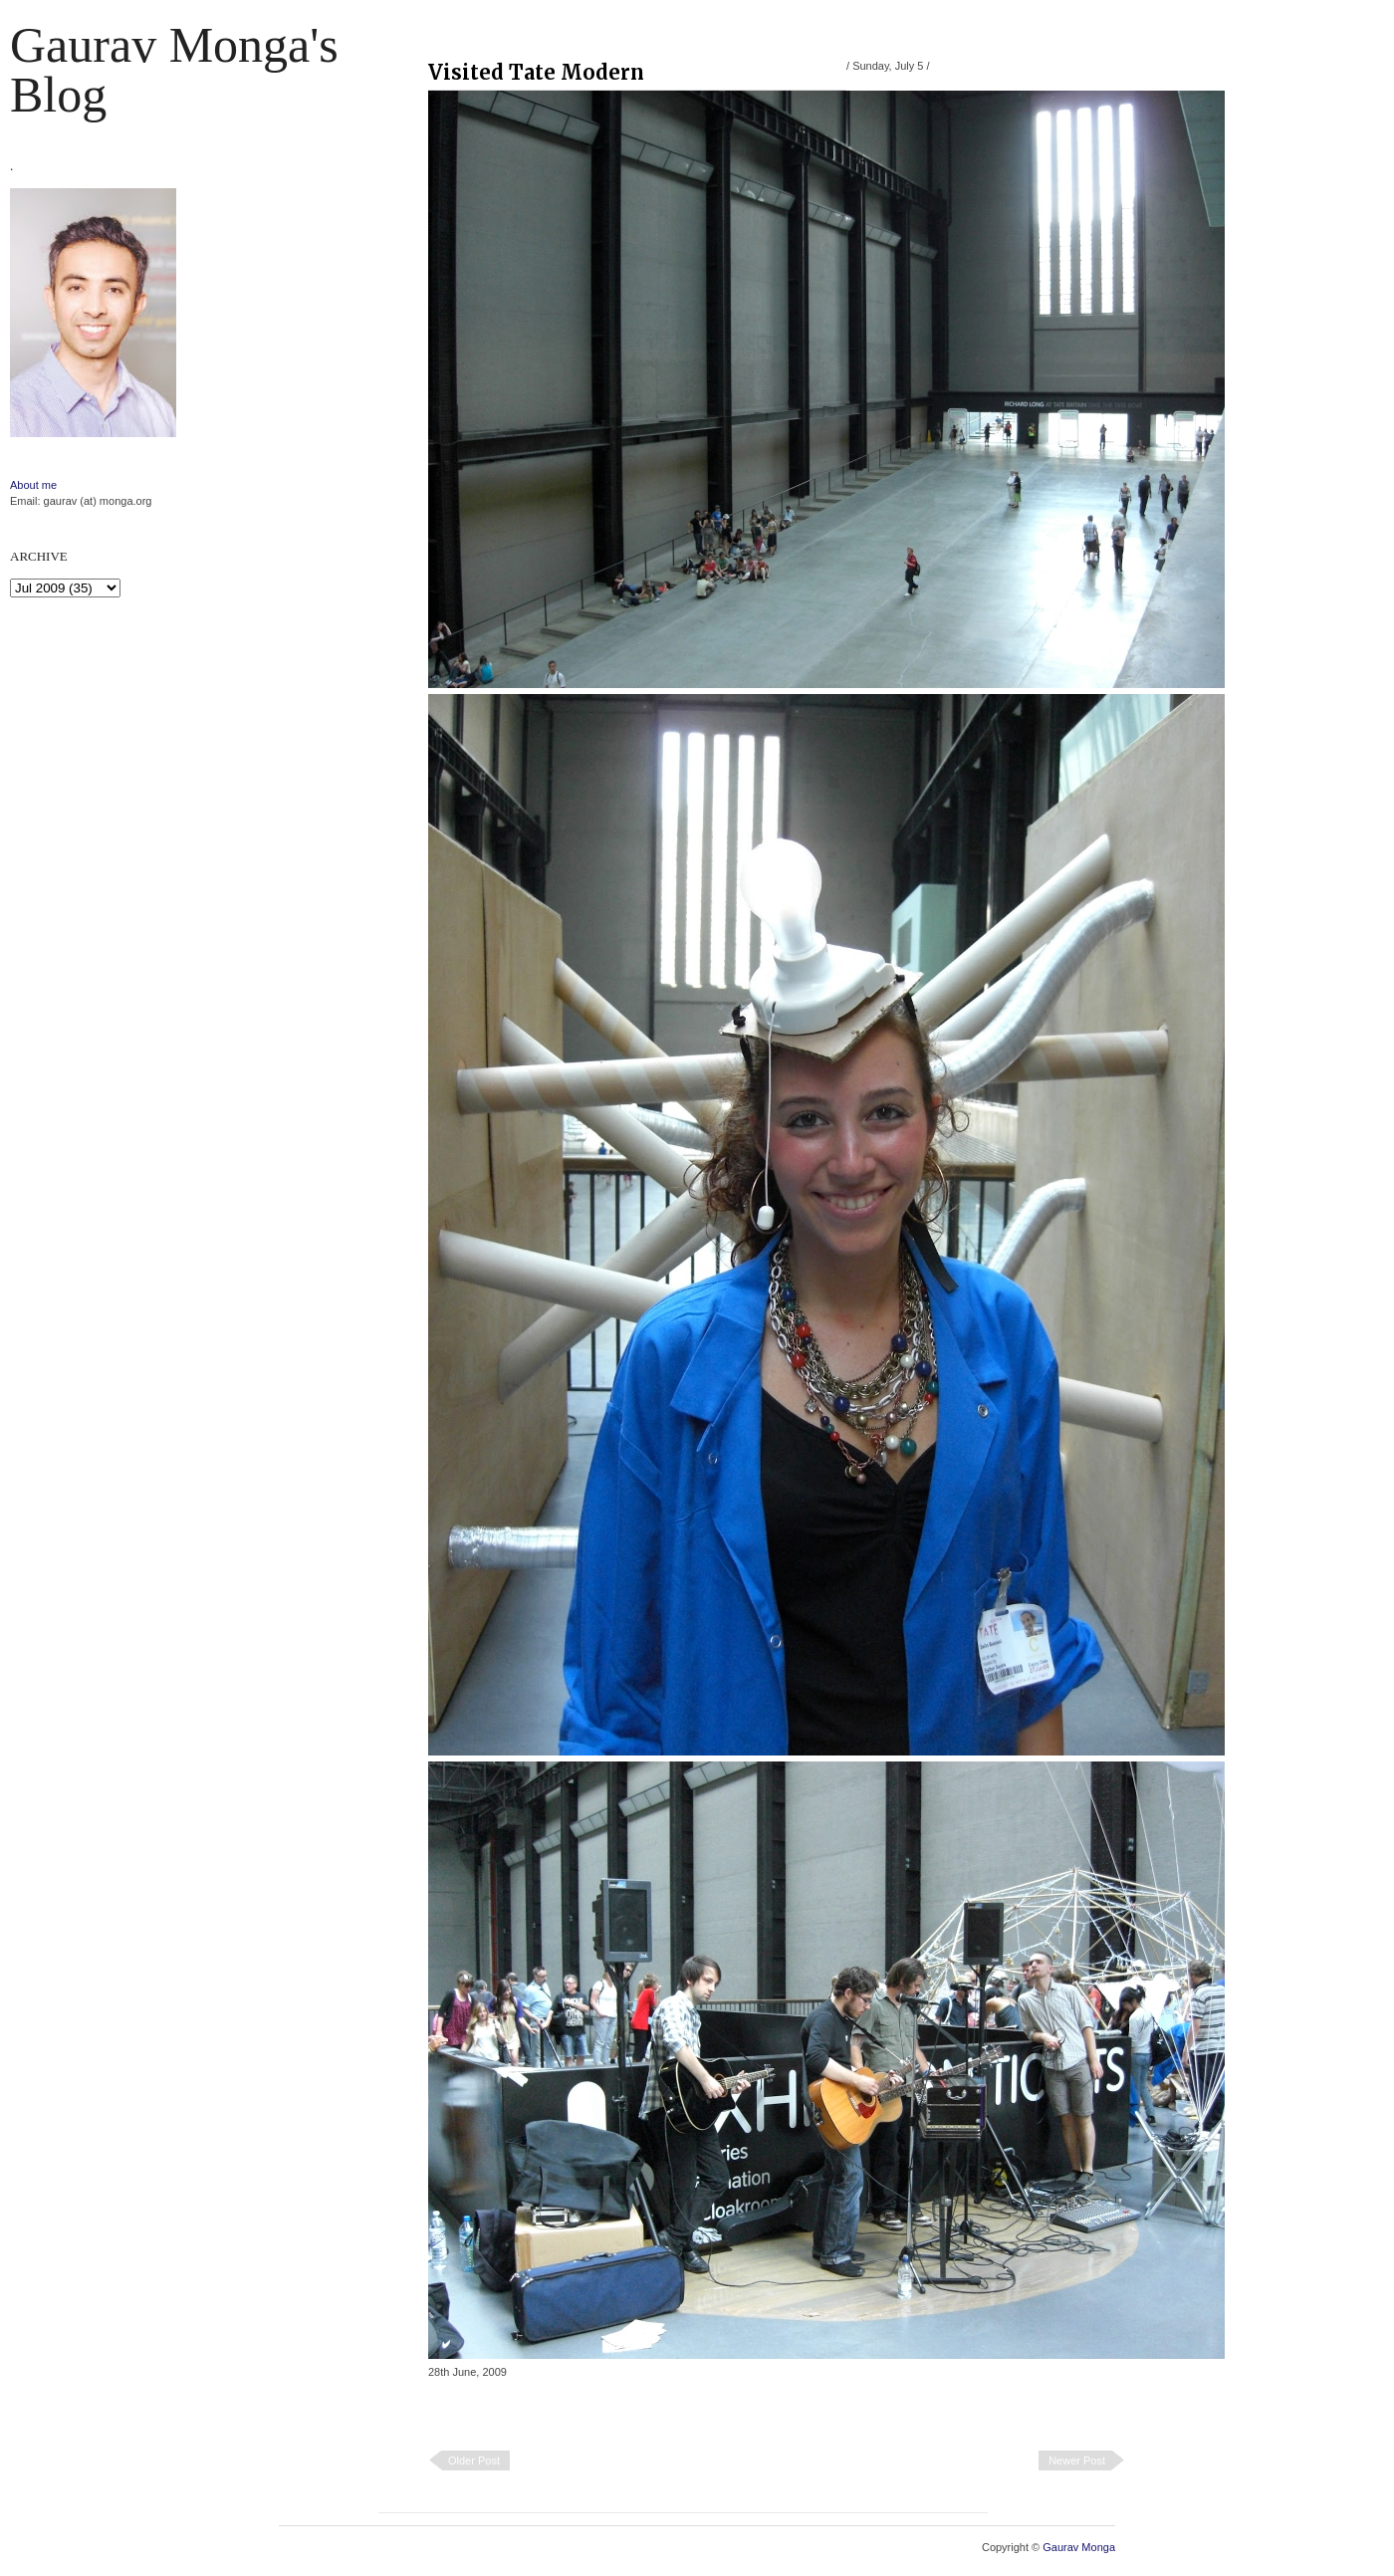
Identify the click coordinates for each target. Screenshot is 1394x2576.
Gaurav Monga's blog (174, 69)
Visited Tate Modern (536, 72)
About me (33, 485)
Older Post (474, 2460)
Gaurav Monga (1079, 2547)
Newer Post (1076, 2460)
